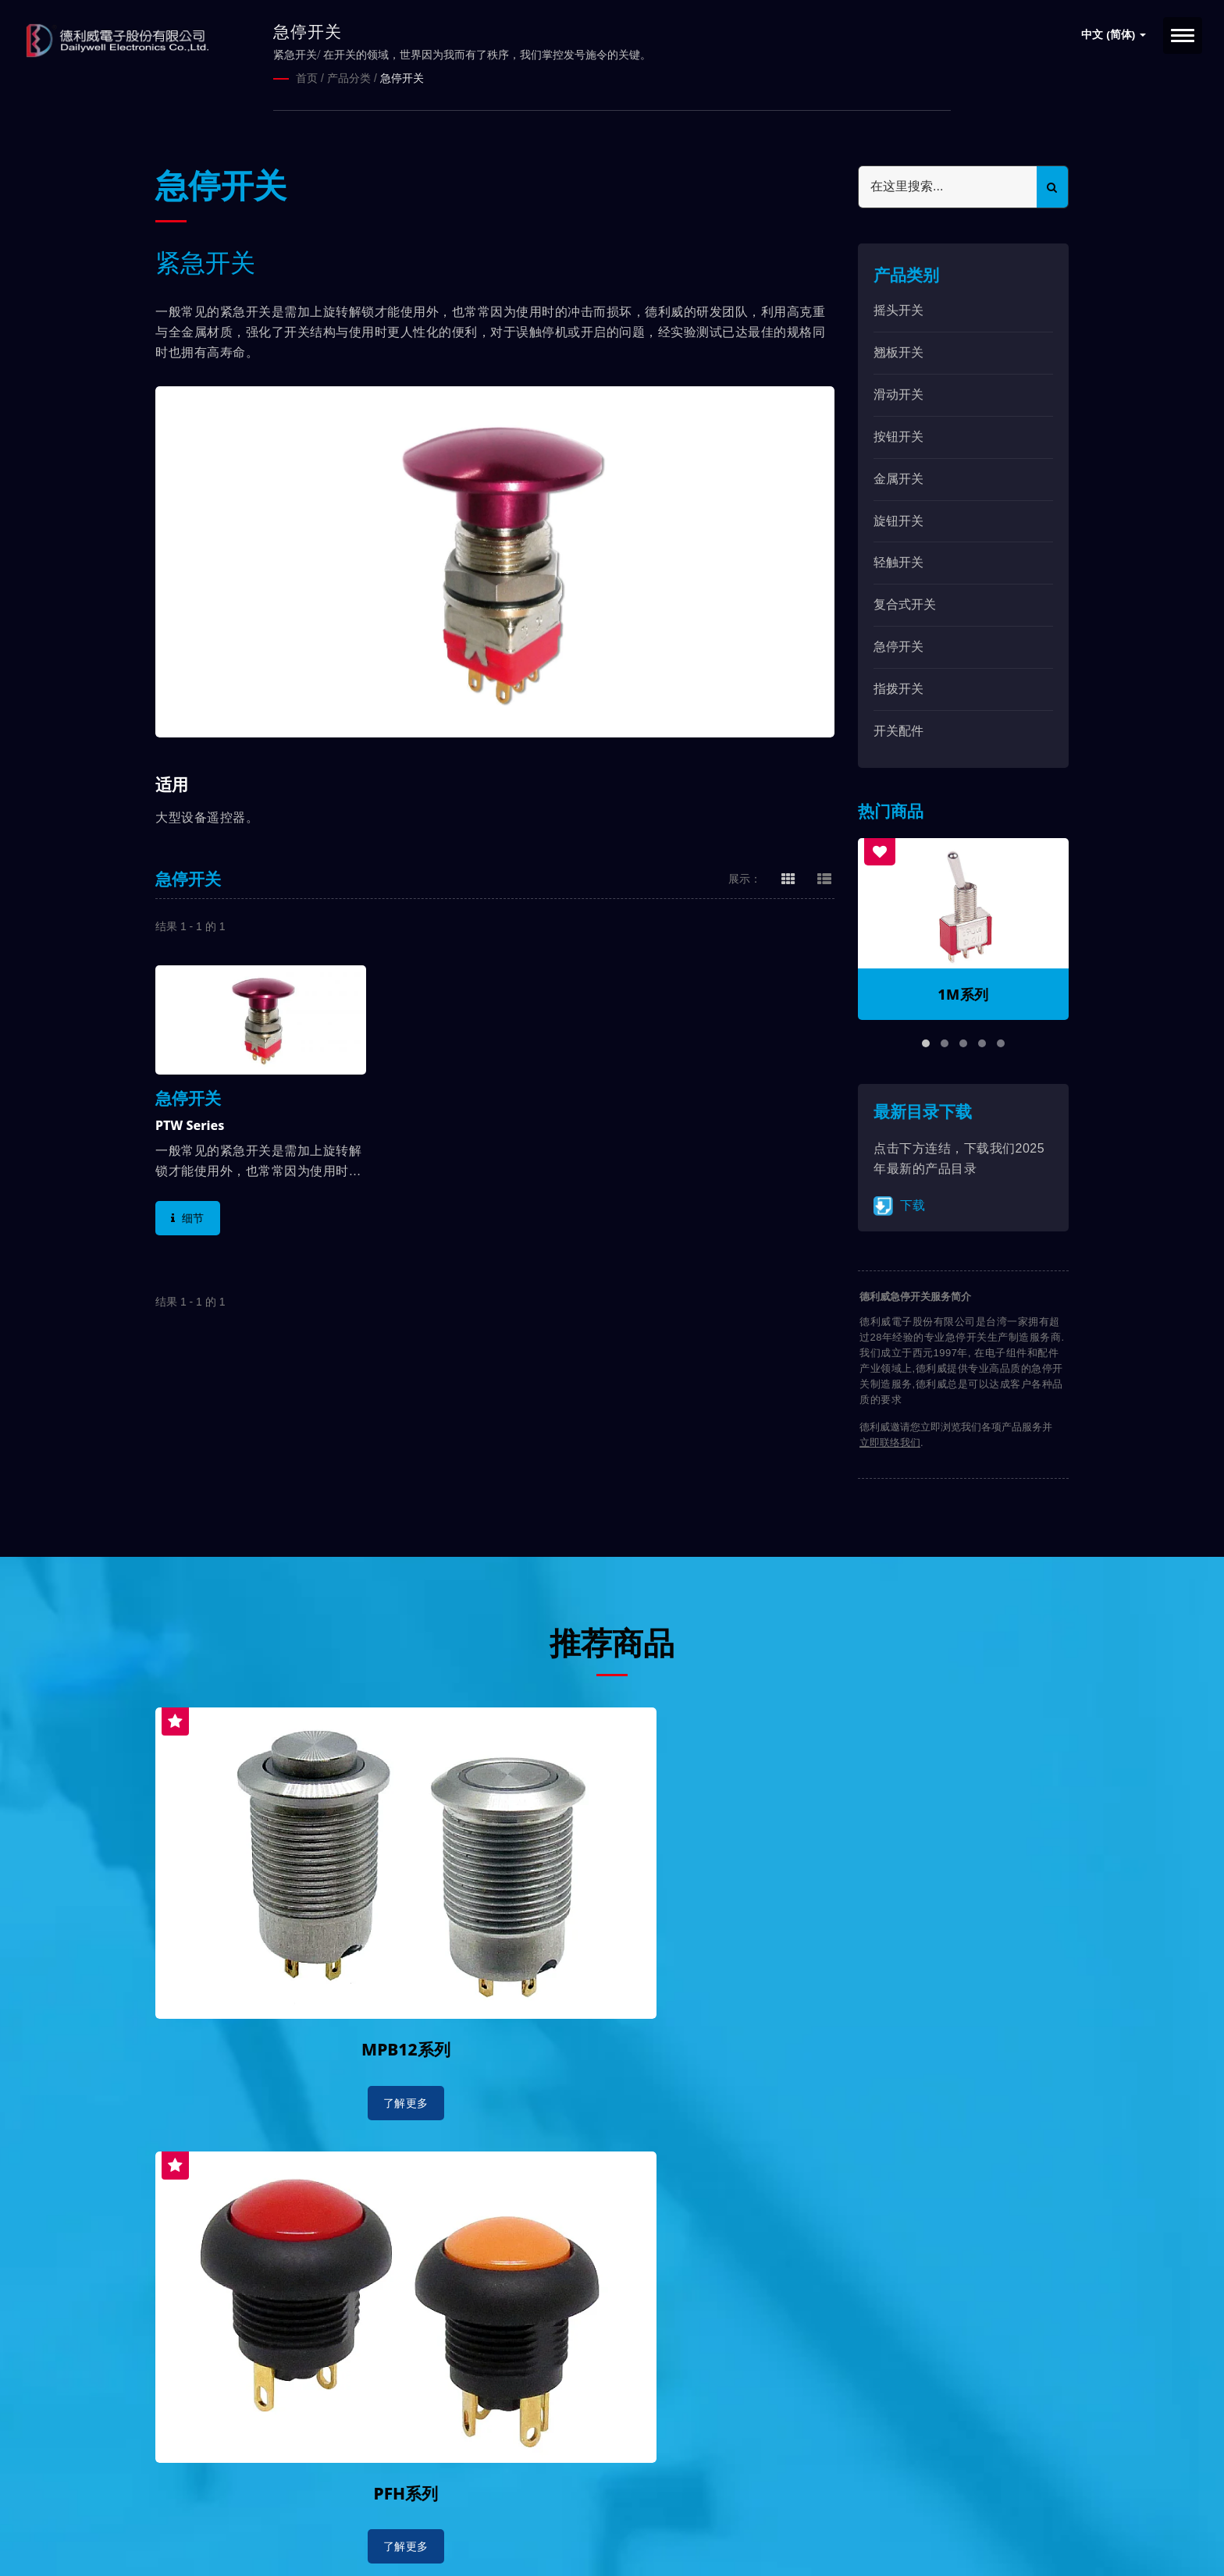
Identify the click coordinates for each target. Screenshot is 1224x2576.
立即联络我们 (889, 1442)
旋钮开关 (898, 519)
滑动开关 (898, 393)
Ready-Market (304, 2537)
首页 (307, 78)
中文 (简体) (1113, 35)
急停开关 (402, 78)
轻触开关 (898, 561)
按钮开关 (898, 435)
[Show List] (824, 877)
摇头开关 (898, 309)
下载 (899, 1204)
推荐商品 (612, 1639)
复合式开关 (905, 603)
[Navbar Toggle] (1182, 35)
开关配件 (898, 729)
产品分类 (349, 78)
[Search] (948, 186)
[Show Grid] (788, 877)
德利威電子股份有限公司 (313, 2519)
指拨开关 (898, 688)
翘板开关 (898, 351)
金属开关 (898, 477)
